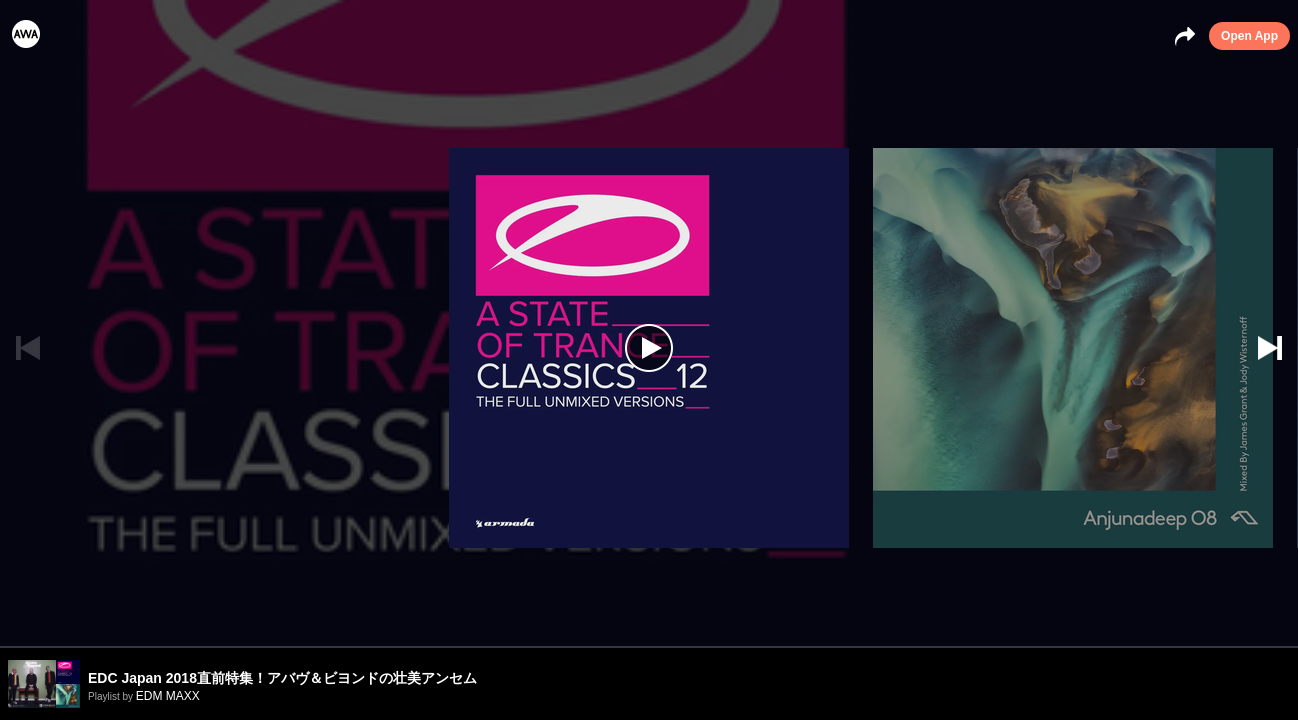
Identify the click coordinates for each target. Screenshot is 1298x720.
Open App (1249, 36)
